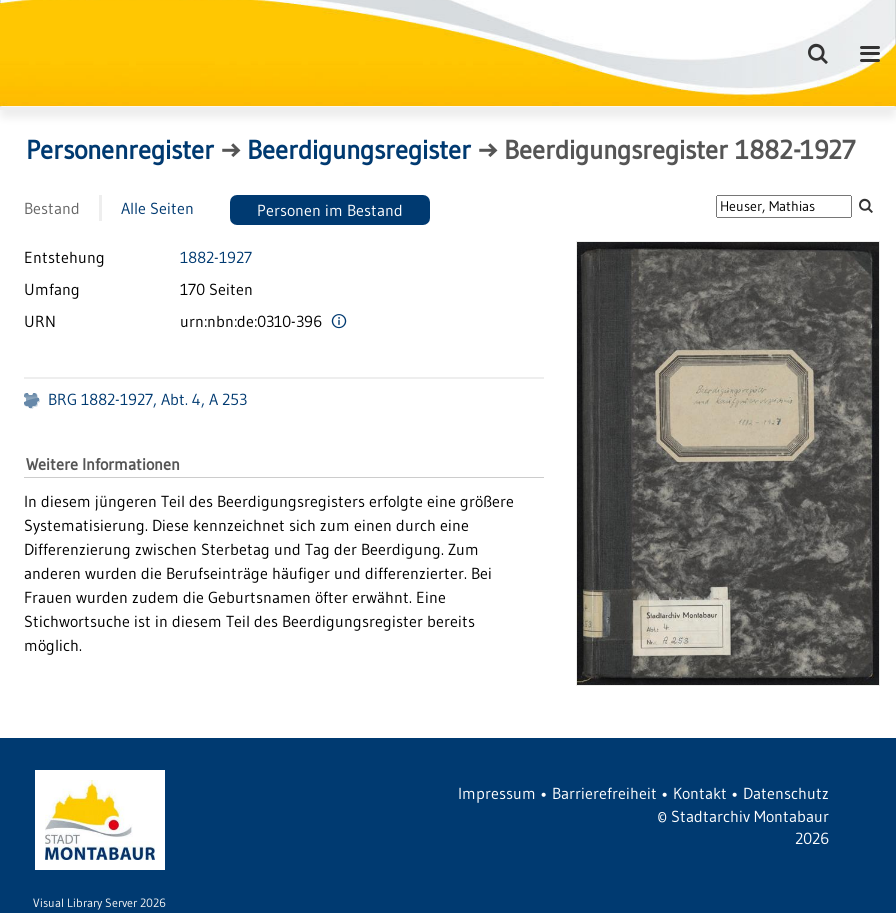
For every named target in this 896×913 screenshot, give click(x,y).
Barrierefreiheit (604, 793)
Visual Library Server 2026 (99, 902)
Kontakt (700, 793)
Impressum (497, 793)
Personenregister (120, 150)
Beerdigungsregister (359, 150)
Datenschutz (786, 793)
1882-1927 (216, 257)
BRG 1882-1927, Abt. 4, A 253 (147, 399)
